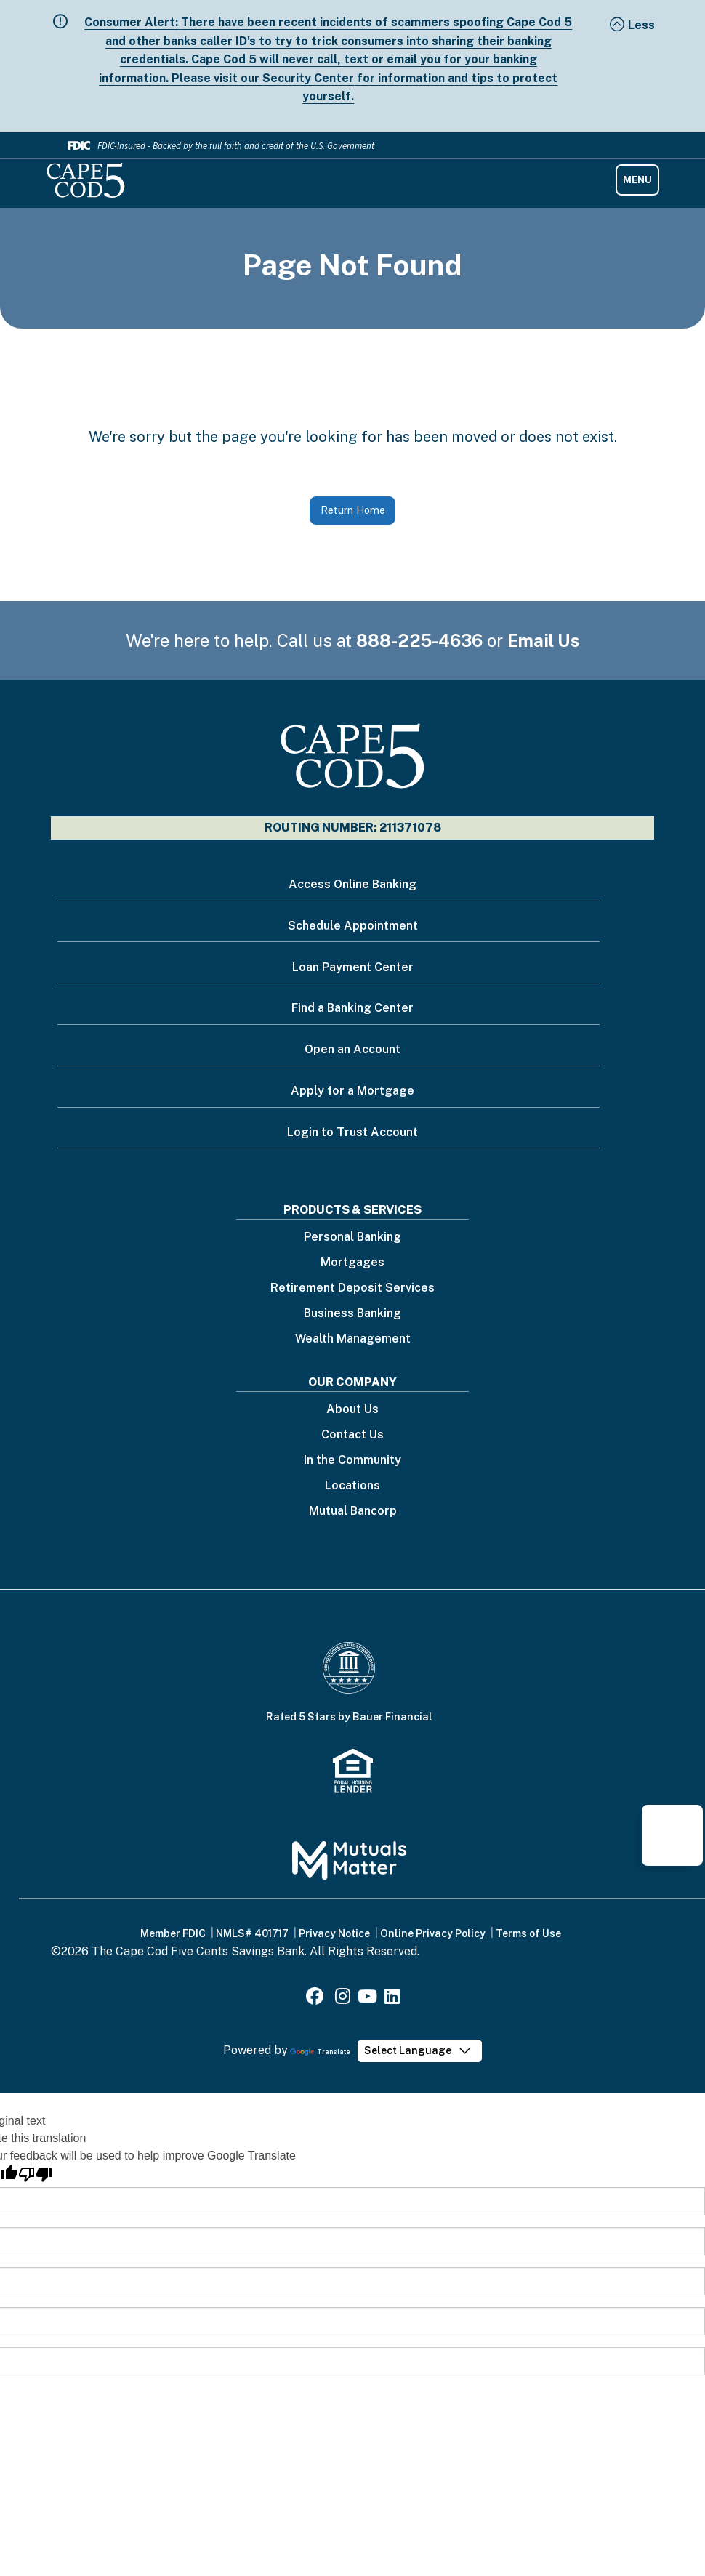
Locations (352, 1486)
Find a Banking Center (352, 1008)
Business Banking (352, 1314)
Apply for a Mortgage (352, 1091)
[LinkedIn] (392, 1998)
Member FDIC (173, 1933)
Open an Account (352, 1049)
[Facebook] (317, 1998)
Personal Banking (352, 1237)
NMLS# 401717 (252, 1933)
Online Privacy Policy (433, 1933)
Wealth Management (353, 1339)
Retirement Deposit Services (352, 1288)
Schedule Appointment (353, 926)
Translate (320, 2052)
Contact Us (352, 1435)
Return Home (353, 510)
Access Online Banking (352, 884)
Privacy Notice (334, 1933)
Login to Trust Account (352, 1132)
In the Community (352, 1460)
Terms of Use (528, 1933)
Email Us (543, 640)
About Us (352, 1410)
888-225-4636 (419, 640)
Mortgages (352, 1263)
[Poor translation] (35, 2174)
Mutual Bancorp (353, 1511)
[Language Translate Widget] (420, 2051)
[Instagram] (342, 1998)
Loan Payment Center (353, 967)
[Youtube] (367, 1998)
